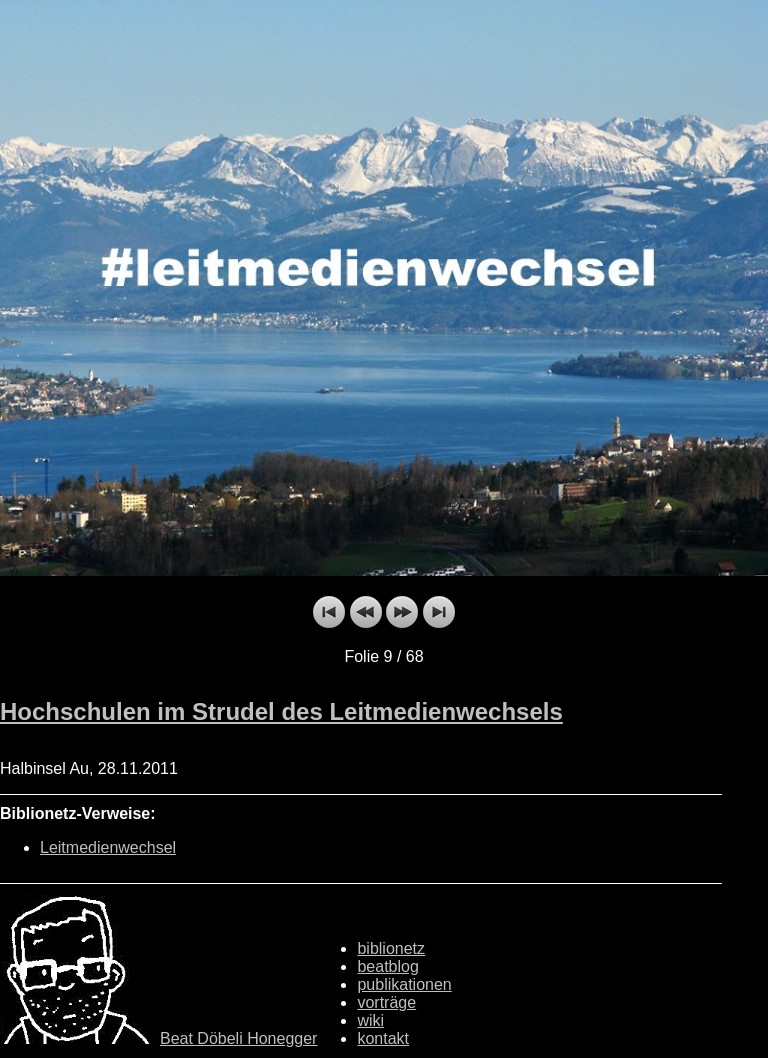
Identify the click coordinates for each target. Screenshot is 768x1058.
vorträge (386, 1002)
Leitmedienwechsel (108, 847)
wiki (370, 1020)
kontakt (383, 1038)
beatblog (387, 966)
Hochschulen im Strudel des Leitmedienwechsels (281, 711)
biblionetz (391, 948)
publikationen (404, 984)
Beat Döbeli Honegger (238, 1038)
